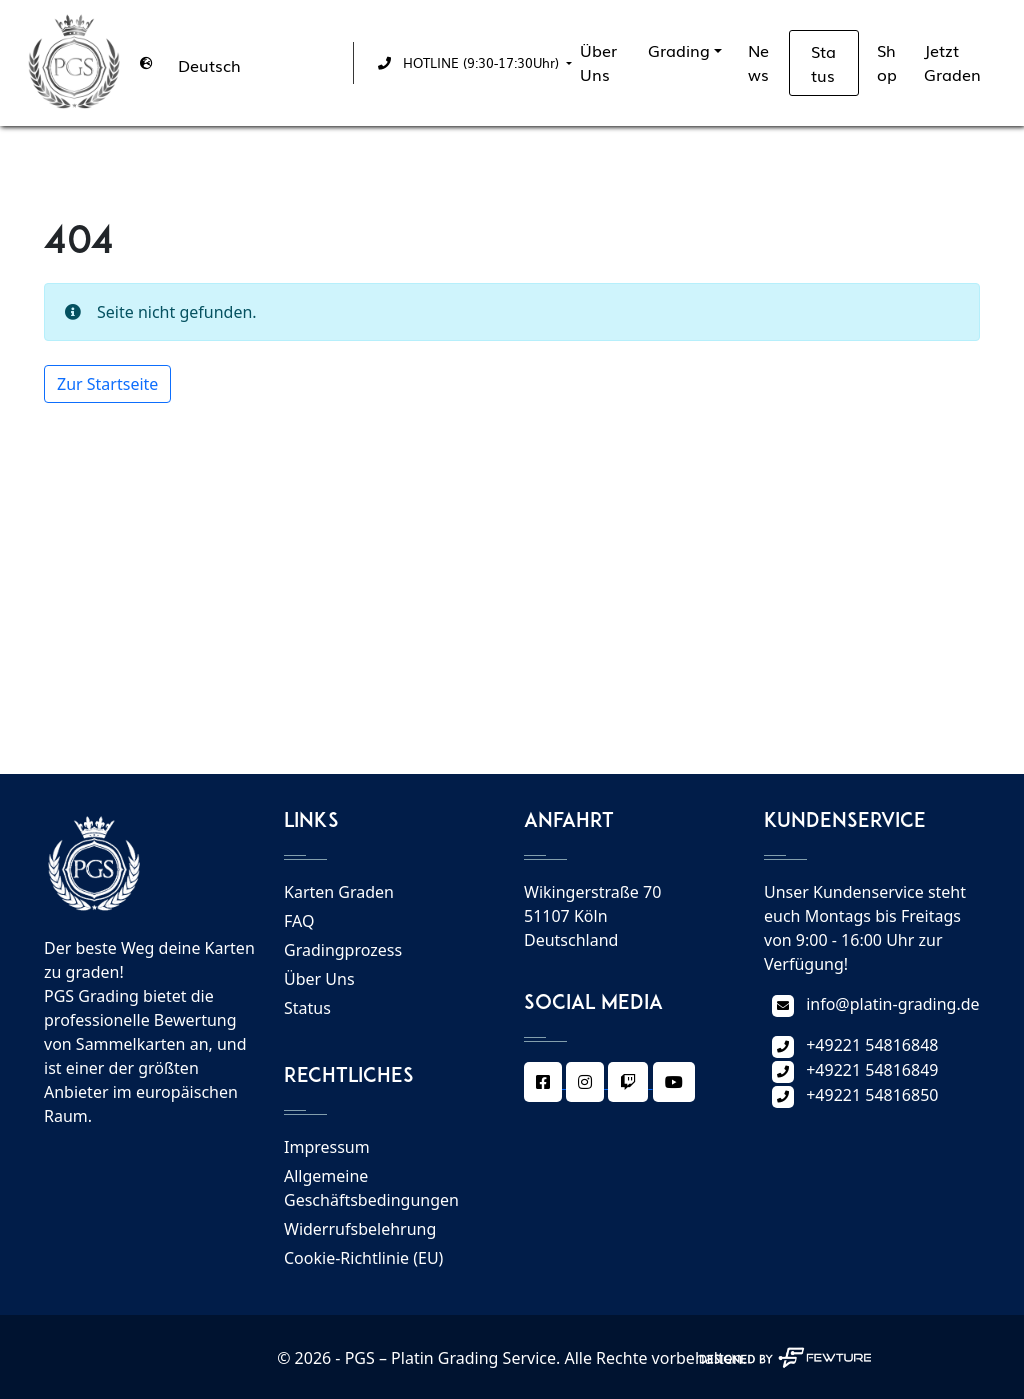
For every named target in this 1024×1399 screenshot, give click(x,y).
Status (823, 63)
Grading (679, 50)
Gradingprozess (343, 950)
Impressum (327, 1147)
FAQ (299, 921)
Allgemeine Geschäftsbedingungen (371, 1188)
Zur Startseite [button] (107, 384)
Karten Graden (339, 892)
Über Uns (598, 62)
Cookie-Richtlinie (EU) (363, 1258)
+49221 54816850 (872, 1095)
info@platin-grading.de (892, 1004)
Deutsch (209, 65)
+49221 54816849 (872, 1070)
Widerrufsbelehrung (360, 1229)
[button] (471, 62)
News (758, 62)
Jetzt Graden (952, 62)
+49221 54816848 (872, 1045)
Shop (887, 62)
